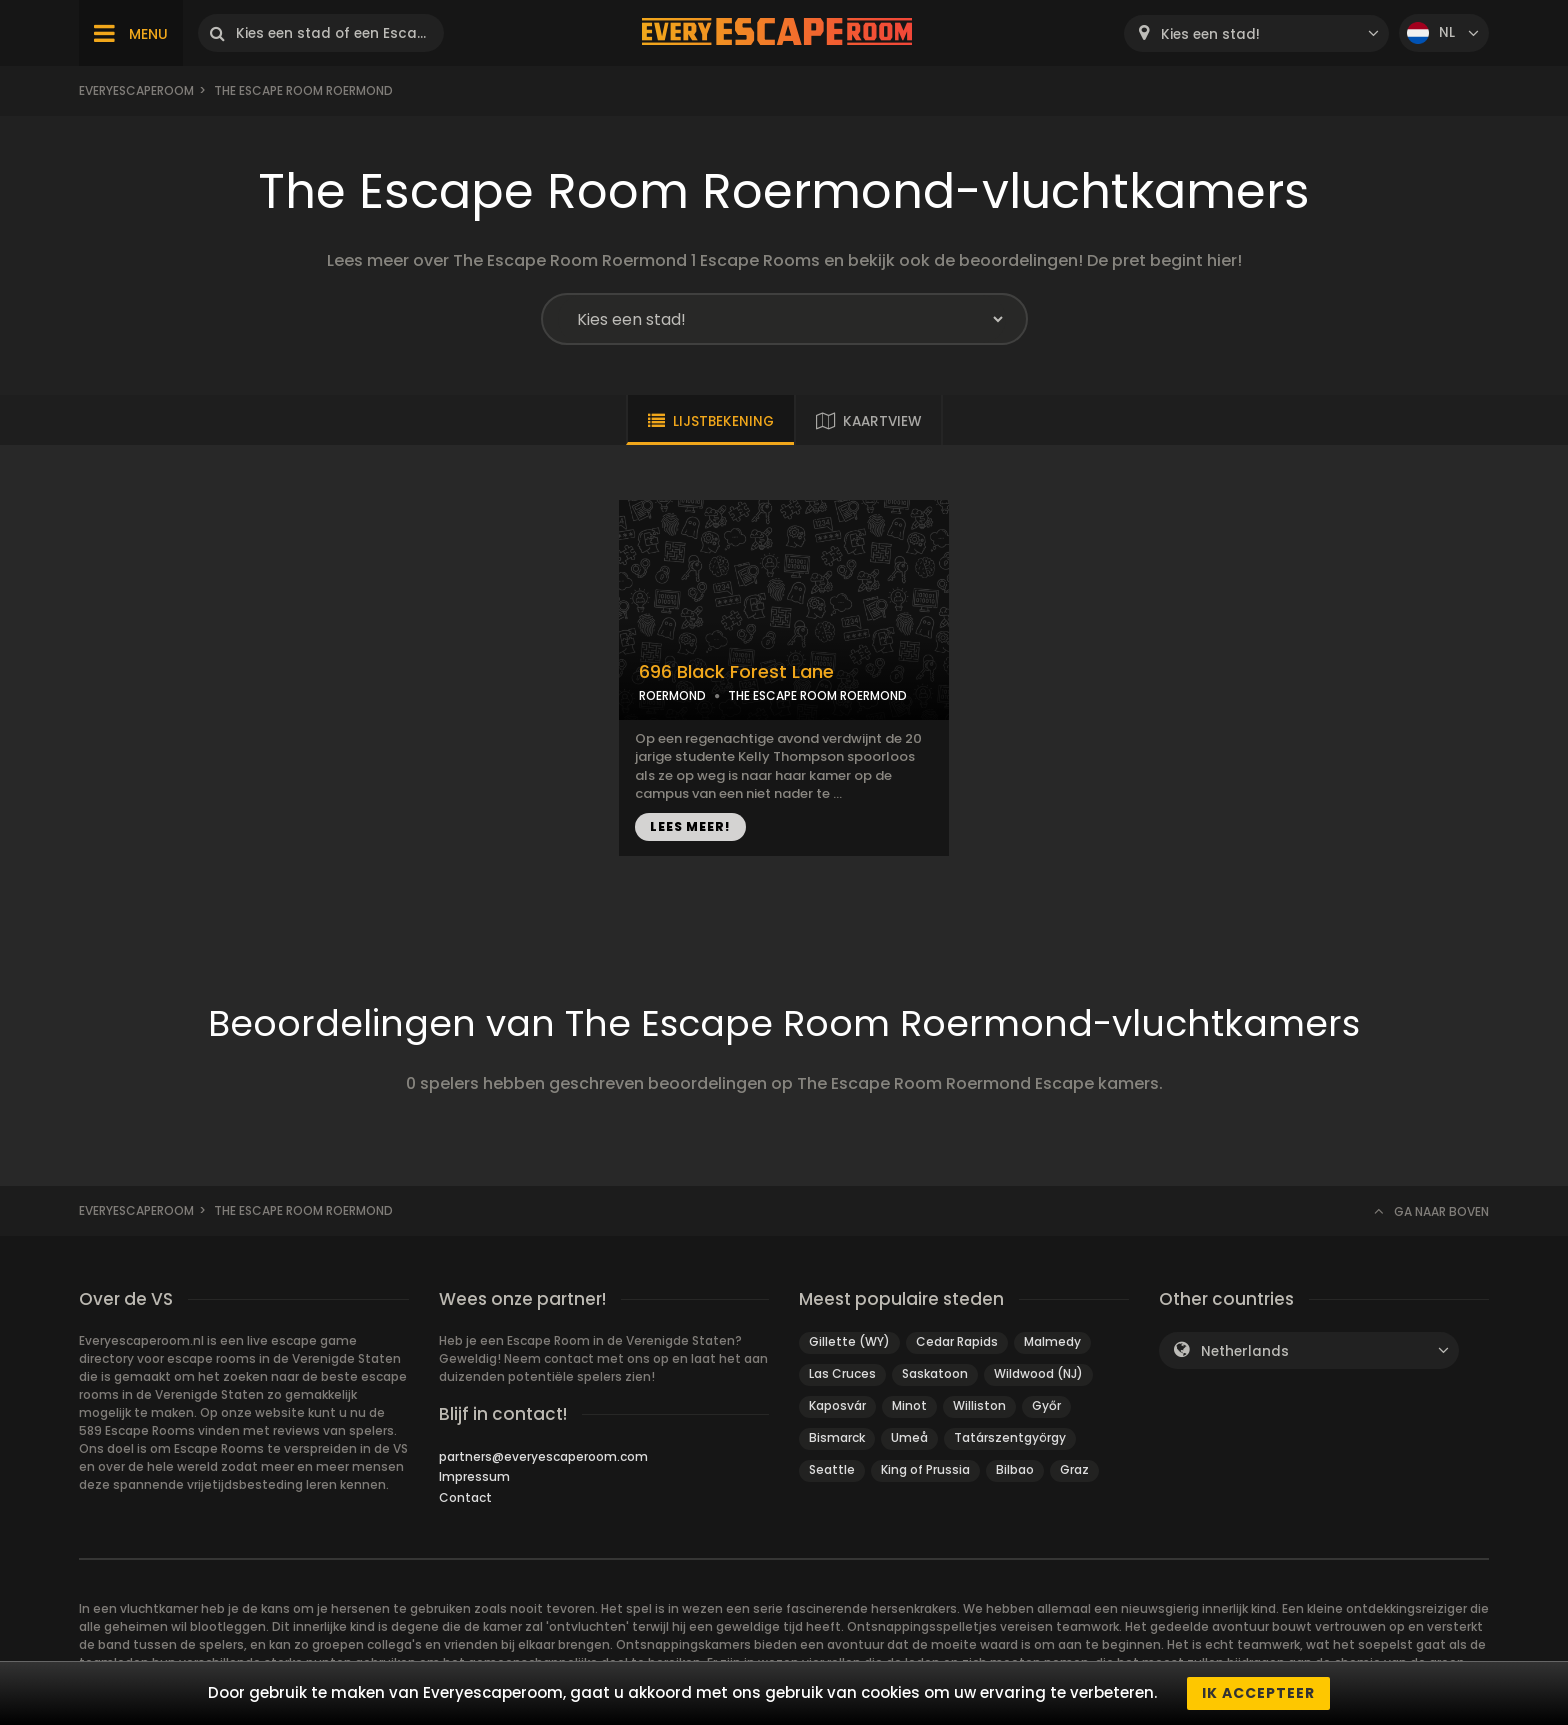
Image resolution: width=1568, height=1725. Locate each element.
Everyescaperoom (136, 90)
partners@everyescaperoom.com (543, 1456)
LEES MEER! (690, 826)
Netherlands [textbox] (1245, 1351)
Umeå (909, 1437)
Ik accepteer (1258, 1693)
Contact (465, 1497)
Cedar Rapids (957, 1341)
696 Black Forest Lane (736, 672)
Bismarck (837, 1437)
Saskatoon (935, 1373)
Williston (979, 1405)
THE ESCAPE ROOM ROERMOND (817, 695)
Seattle (832, 1469)
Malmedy (1052, 1341)
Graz (1074, 1469)
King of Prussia (925, 1469)
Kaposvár (837, 1405)
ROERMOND (672, 695)
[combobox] (1256, 33)
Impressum (474, 1476)
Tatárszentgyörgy (1010, 1437)
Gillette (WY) (849, 1341)
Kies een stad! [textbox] (1210, 34)
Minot (909, 1405)
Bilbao (1015, 1469)
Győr (1046, 1405)
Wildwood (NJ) (1038, 1373)
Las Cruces (842, 1373)
